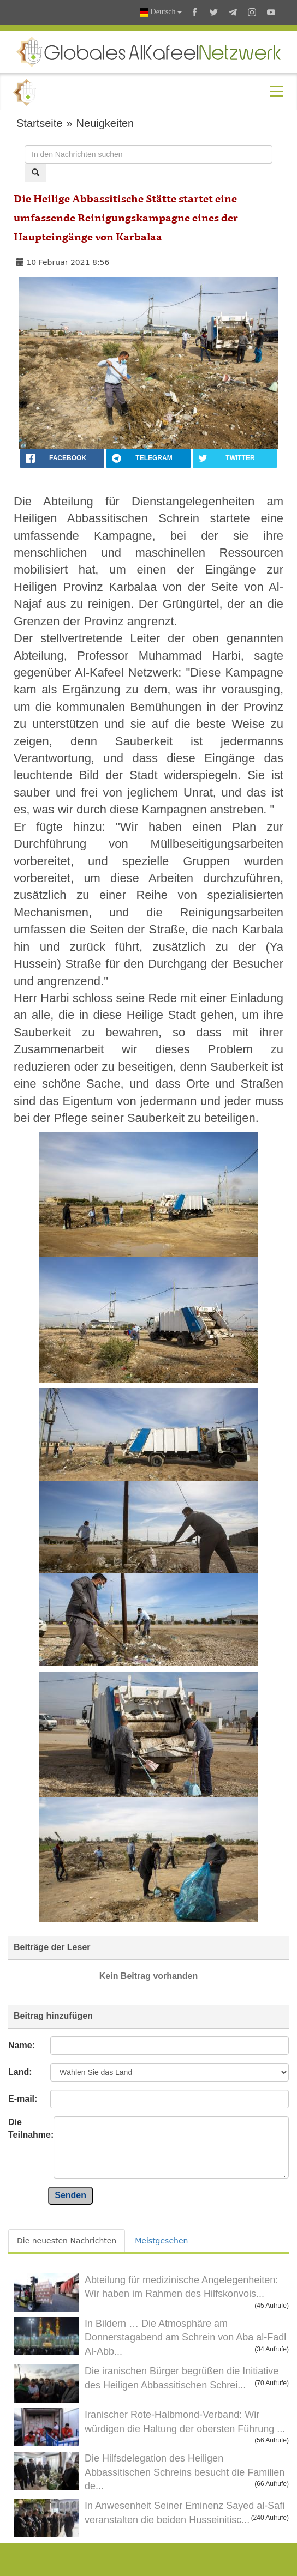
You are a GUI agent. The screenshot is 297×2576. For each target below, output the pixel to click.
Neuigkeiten (105, 123)
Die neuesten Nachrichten (66, 2240)
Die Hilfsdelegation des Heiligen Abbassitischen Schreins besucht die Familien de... (184, 2472)
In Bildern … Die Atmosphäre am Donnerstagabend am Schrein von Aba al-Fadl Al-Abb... (185, 2337)
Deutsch (161, 12)
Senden (70, 2195)
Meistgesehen (161, 2240)
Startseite (39, 123)
